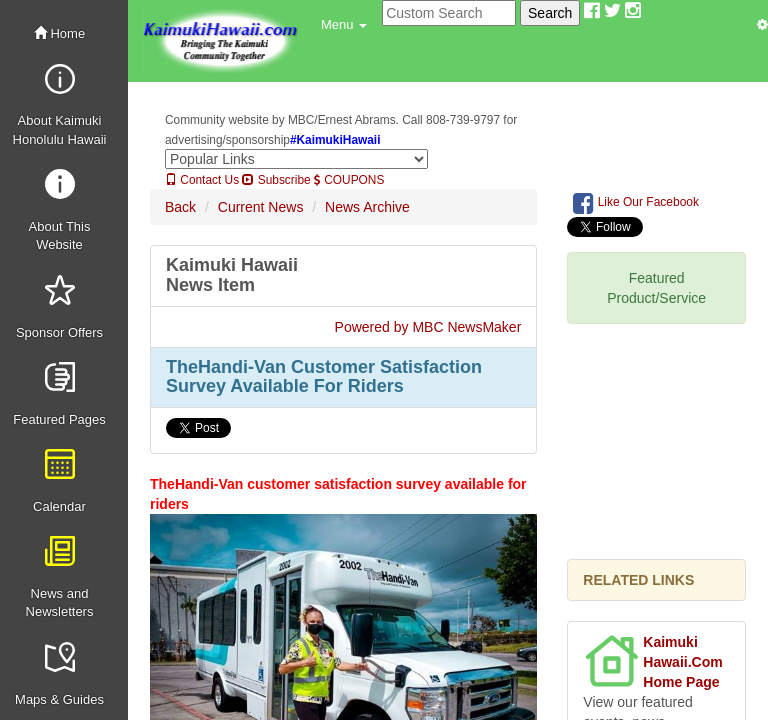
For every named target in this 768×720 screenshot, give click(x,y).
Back (180, 207)
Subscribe (276, 180)
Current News (261, 207)
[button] (344, 25)
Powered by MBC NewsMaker (428, 327)
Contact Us (202, 180)
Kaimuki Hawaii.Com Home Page (682, 662)
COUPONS (349, 180)
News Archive (367, 207)
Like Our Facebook (636, 203)
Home (59, 33)
